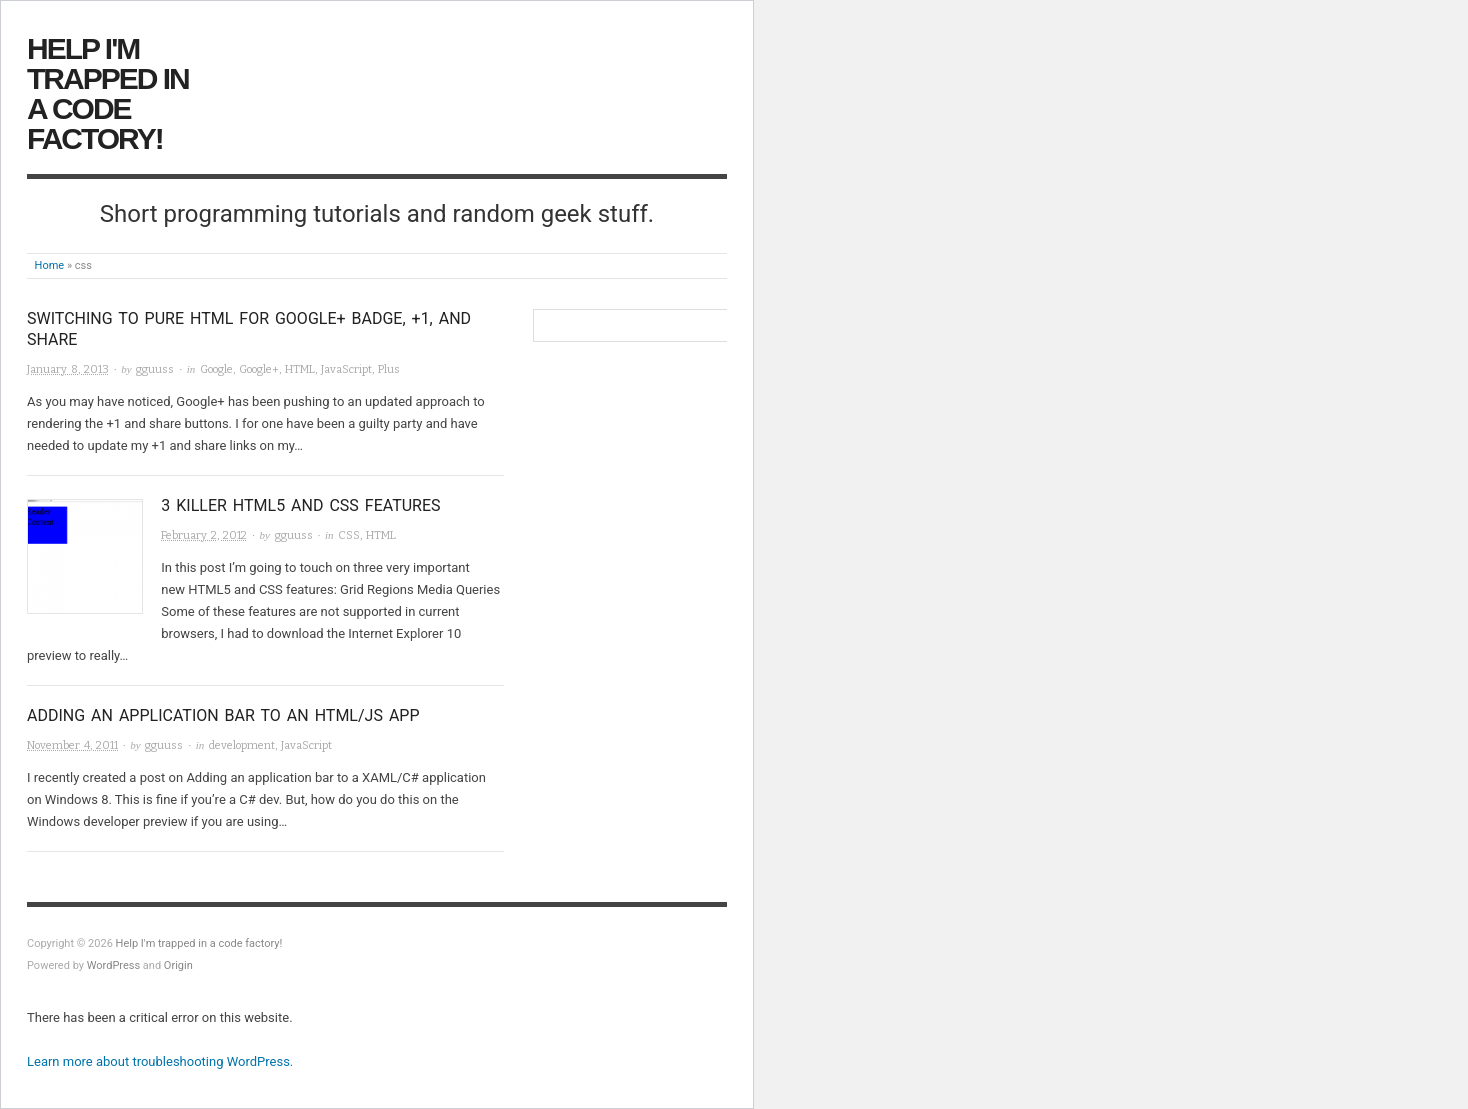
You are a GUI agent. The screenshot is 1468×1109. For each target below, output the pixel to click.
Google (216, 369)
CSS (349, 535)
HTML (300, 369)
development (242, 745)
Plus (389, 369)
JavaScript (346, 369)
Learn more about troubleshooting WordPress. (160, 1061)
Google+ (259, 369)
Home (50, 265)
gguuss (155, 369)
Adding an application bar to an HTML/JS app (223, 715)
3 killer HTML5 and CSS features (300, 505)
